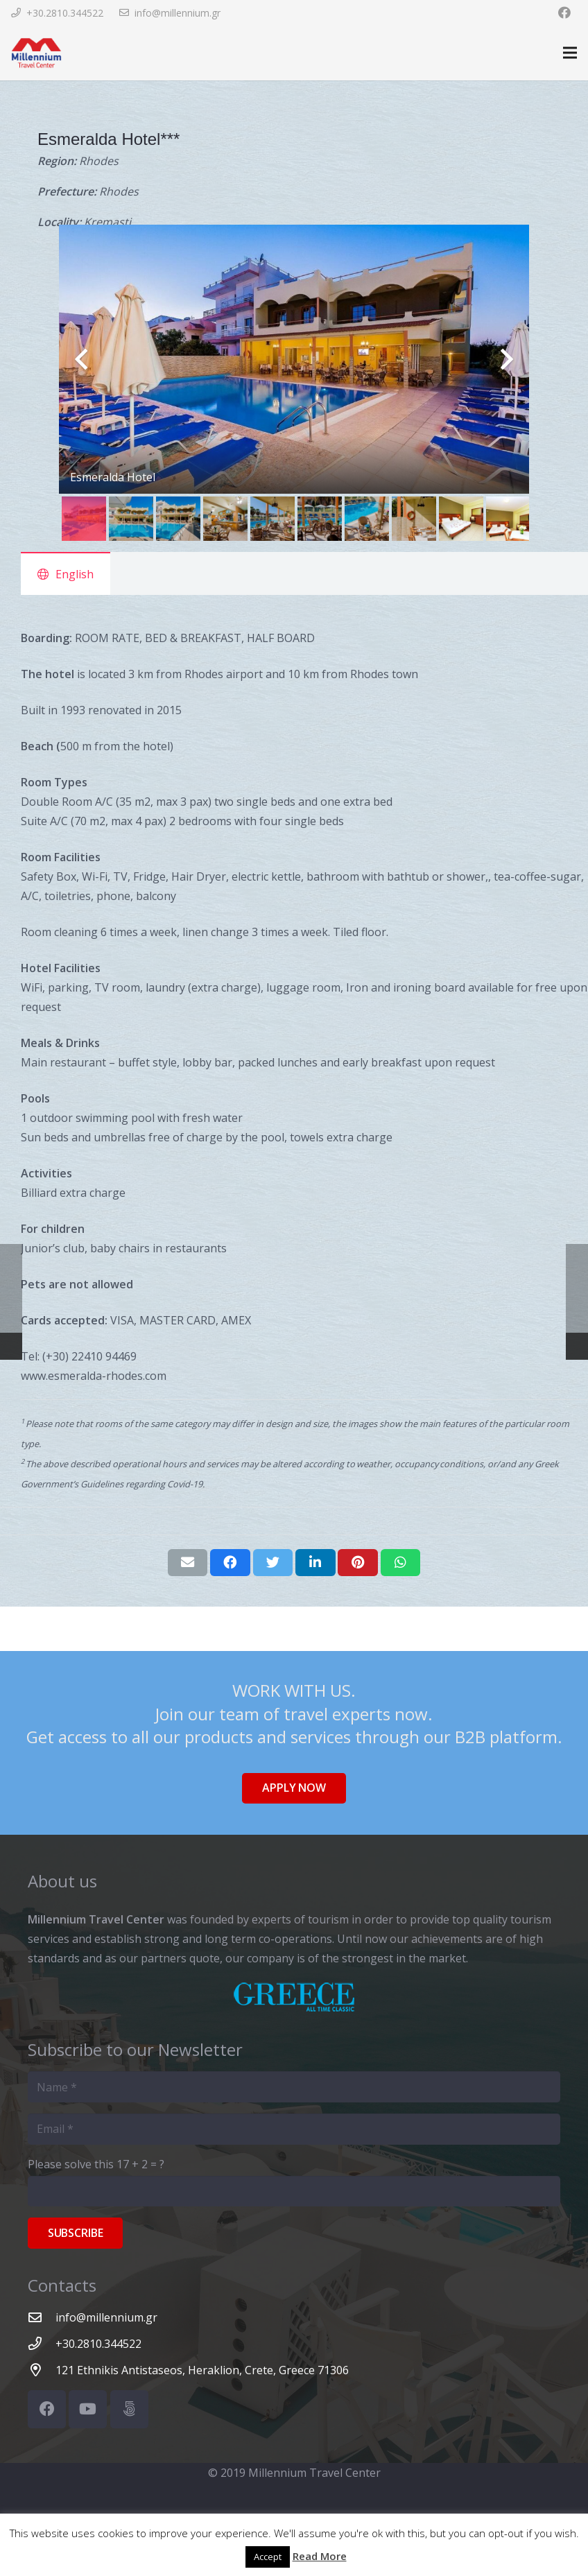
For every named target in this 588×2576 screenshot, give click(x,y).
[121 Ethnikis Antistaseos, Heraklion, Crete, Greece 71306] (41, 2369)
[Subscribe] (75, 2233)
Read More (320, 2556)
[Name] (294, 2086)
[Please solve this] (294, 2191)
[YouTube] (88, 2409)
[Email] (294, 2129)
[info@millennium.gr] (41, 2317)
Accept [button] (268, 2556)
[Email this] (188, 1562)
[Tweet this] (273, 1562)
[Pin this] (358, 1562)
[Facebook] (564, 12)
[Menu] (570, 52)
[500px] (129, 2409)
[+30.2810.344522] (41, 2343)
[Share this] (230, 1562)
